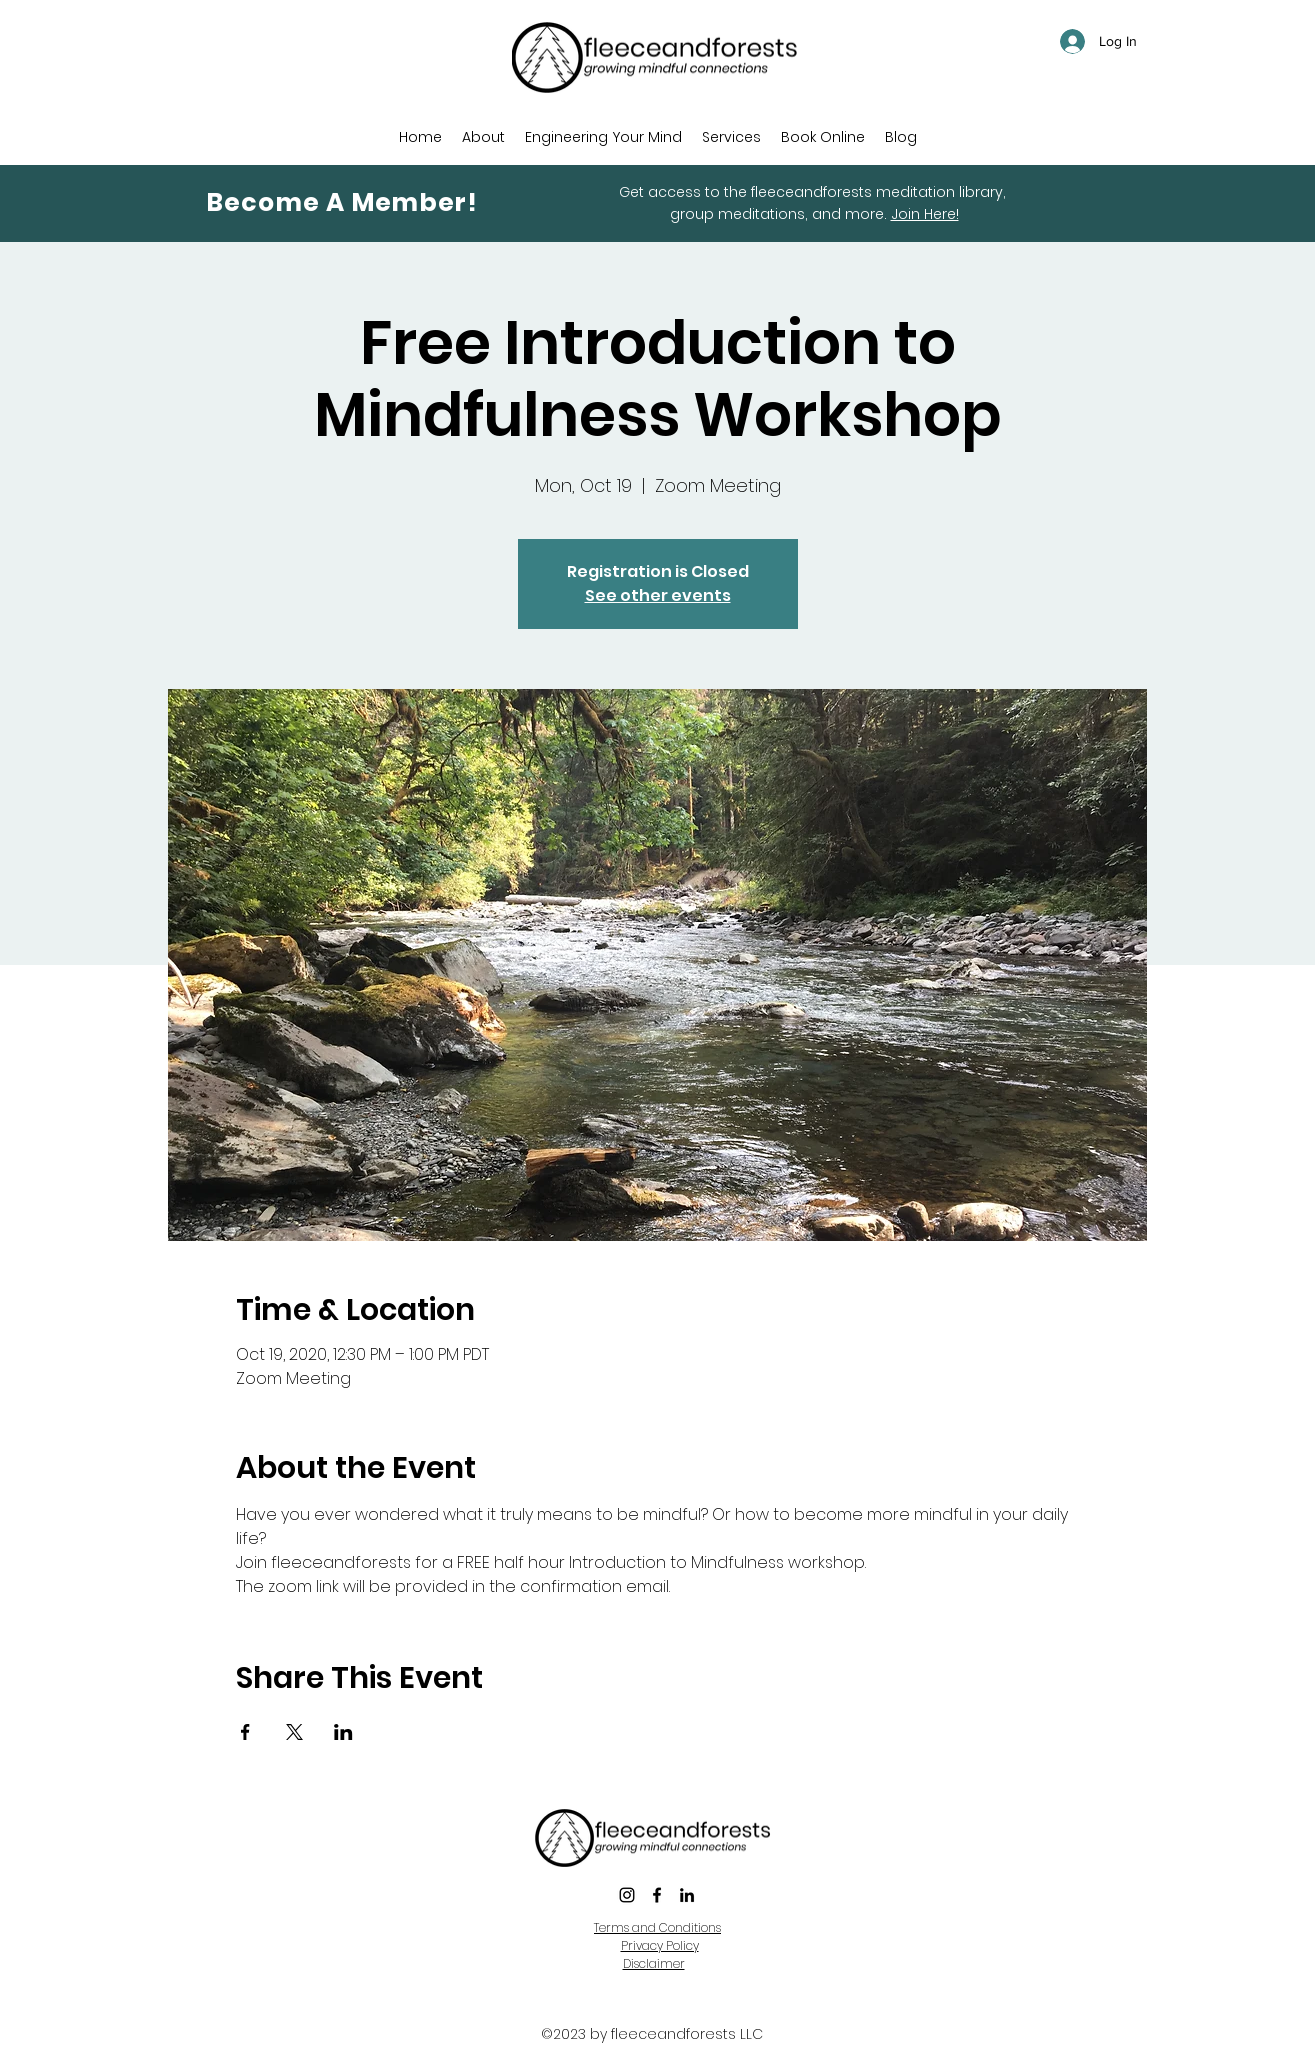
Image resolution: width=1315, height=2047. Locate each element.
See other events (658, 595)
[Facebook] (657, 1895)
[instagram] (627, 1895)
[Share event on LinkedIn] (343, 1732)
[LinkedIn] (687, 1895)
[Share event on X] (294, 1732)
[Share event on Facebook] (245, 1732)
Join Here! (925, 214)
